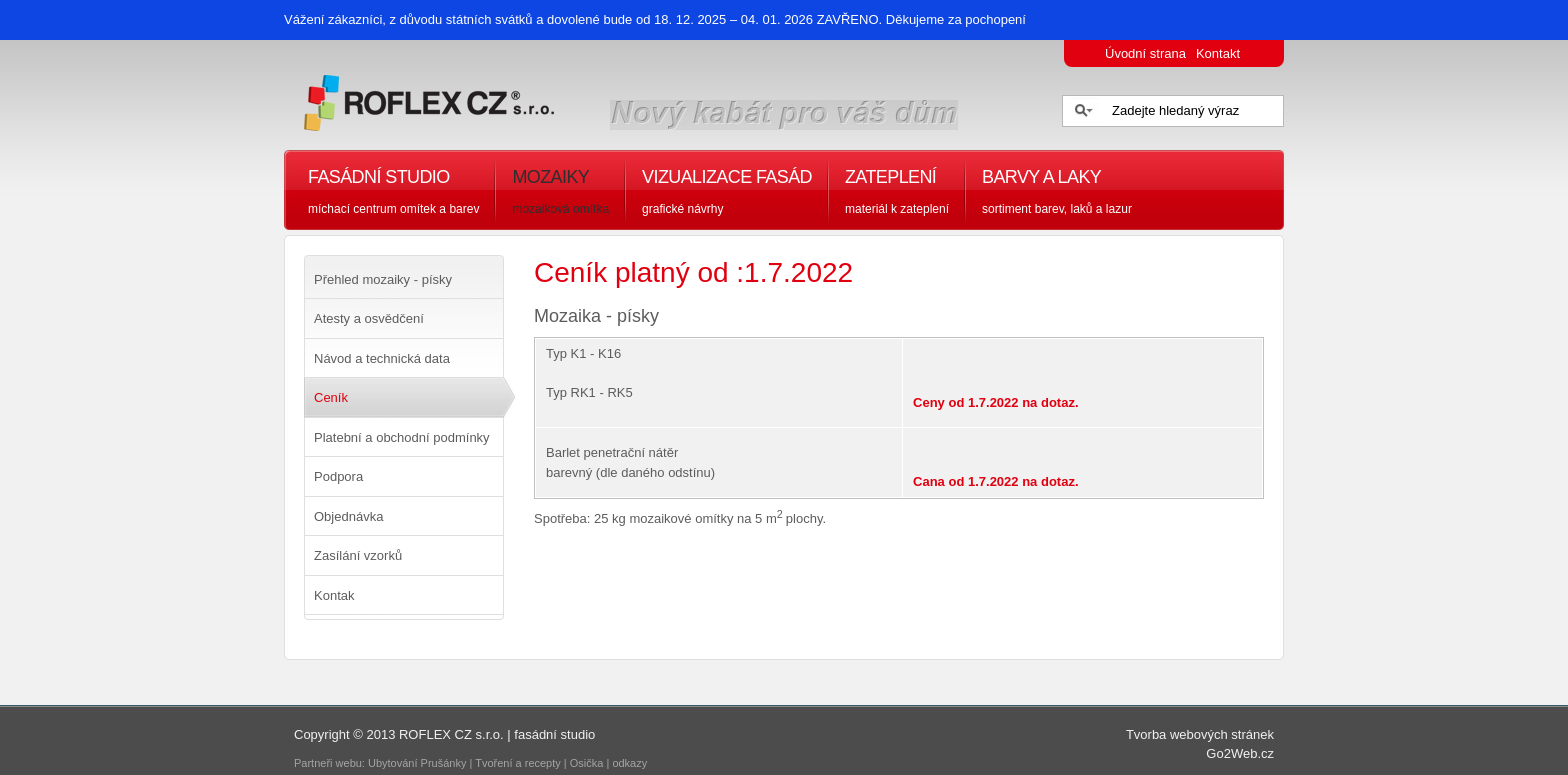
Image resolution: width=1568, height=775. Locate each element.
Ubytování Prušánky (417, 763)
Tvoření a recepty (518, 763)
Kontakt (1218, 53)
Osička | (591, 763)
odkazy (631, 763)
